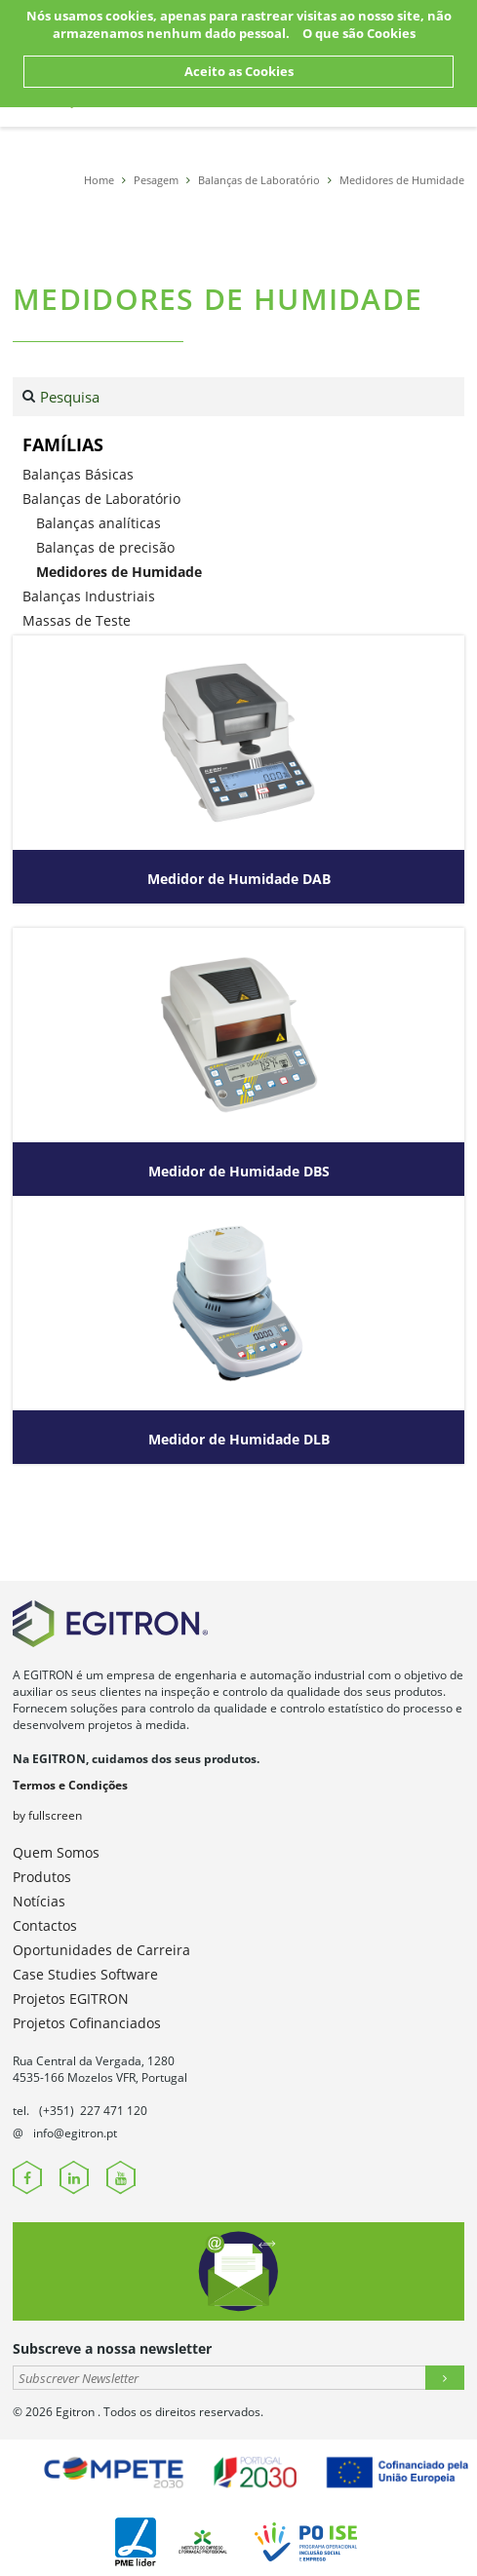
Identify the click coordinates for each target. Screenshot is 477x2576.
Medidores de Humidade (401, 180)
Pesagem (156, 180)
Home (99, 180)
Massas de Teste (76, 620)
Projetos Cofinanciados (87, 2023)
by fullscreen (47, 1815)
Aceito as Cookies (239, 71)
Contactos (45, 1925)
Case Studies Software (85, 1974)
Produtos (42, 1876)
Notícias (39, 1901)
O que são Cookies (359, 33)
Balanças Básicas (78, 474)
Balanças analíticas (98, 523)
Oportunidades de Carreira (101, 1950)
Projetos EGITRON (71, 1998)
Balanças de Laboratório (259, 180)
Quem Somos (56, 1852)
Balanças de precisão (105, 547)
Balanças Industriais (88, 596)
